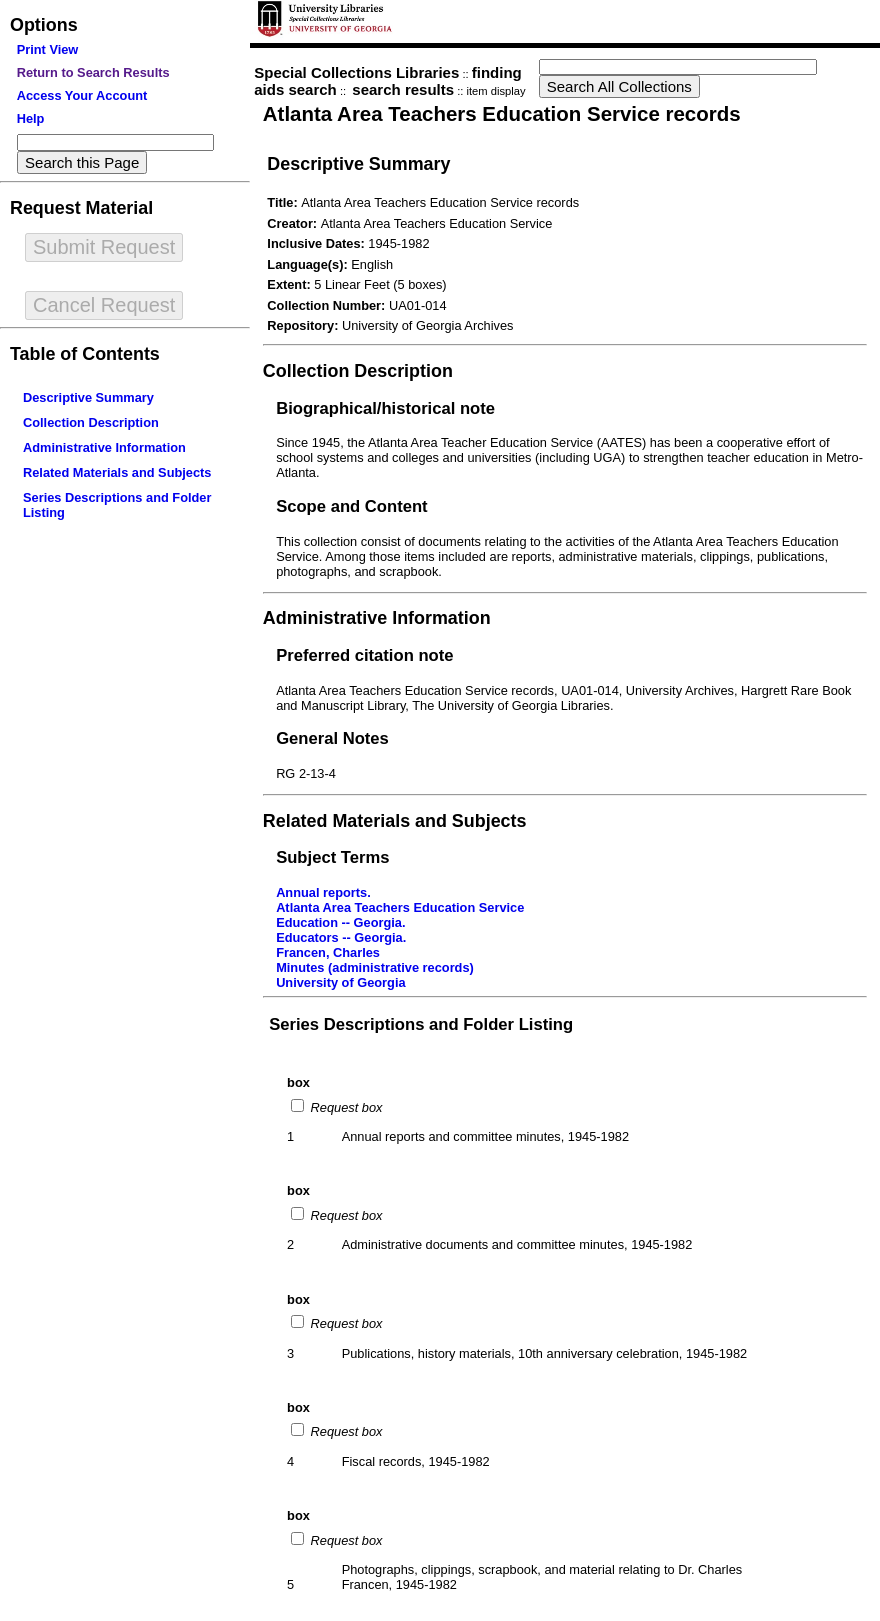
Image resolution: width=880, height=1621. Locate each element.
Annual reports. (323, 892)
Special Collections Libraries (356, 72)
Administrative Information (104, 447)
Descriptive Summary (88, 397)
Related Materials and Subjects (117, 472)
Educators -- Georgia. (341, 937)
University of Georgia (340, 982)
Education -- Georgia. (340, 922)
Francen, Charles (328, 952)
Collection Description (91, 422)
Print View (48, 49)
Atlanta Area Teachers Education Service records (502, 113)
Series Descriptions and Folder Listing (421, 1024)
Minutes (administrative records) (375, 967)
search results (403, 89)
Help (31, 118)
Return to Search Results (93, 72)
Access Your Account (82, 95)
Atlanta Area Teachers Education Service (400, 907)
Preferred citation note (364, 655)
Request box (344, 1107)
